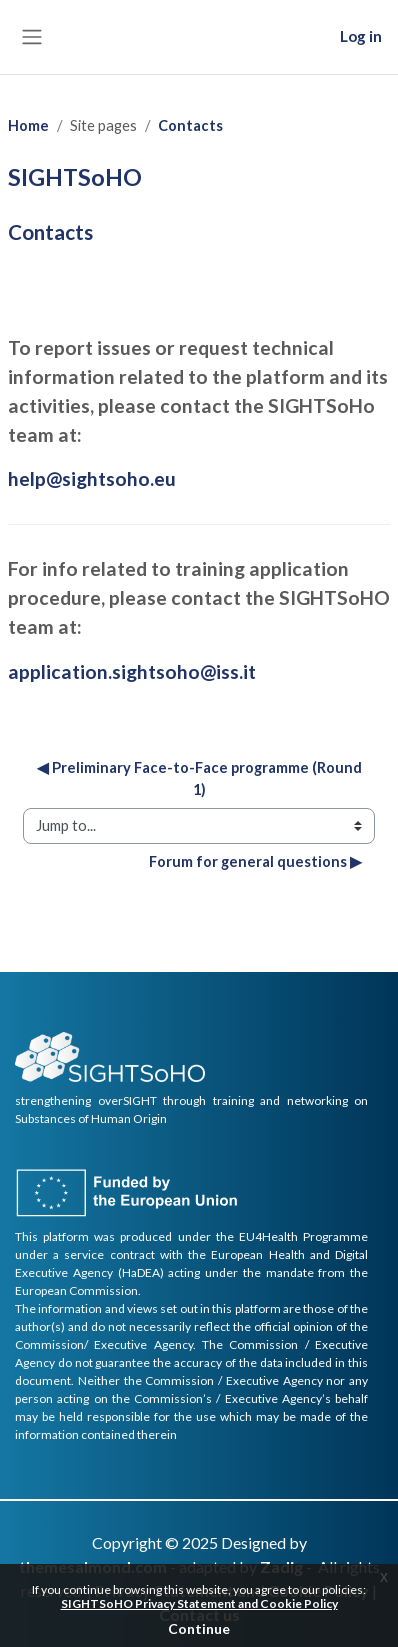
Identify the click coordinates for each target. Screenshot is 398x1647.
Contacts (190, 125)
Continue (199, 1628)
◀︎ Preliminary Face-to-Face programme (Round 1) (201, 778)
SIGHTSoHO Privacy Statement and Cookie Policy (199, 1603)
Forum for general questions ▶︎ (255, 861)
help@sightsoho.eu (92, 478)
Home (28, 125)
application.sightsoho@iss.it (132, 671)
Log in (361, 36)
